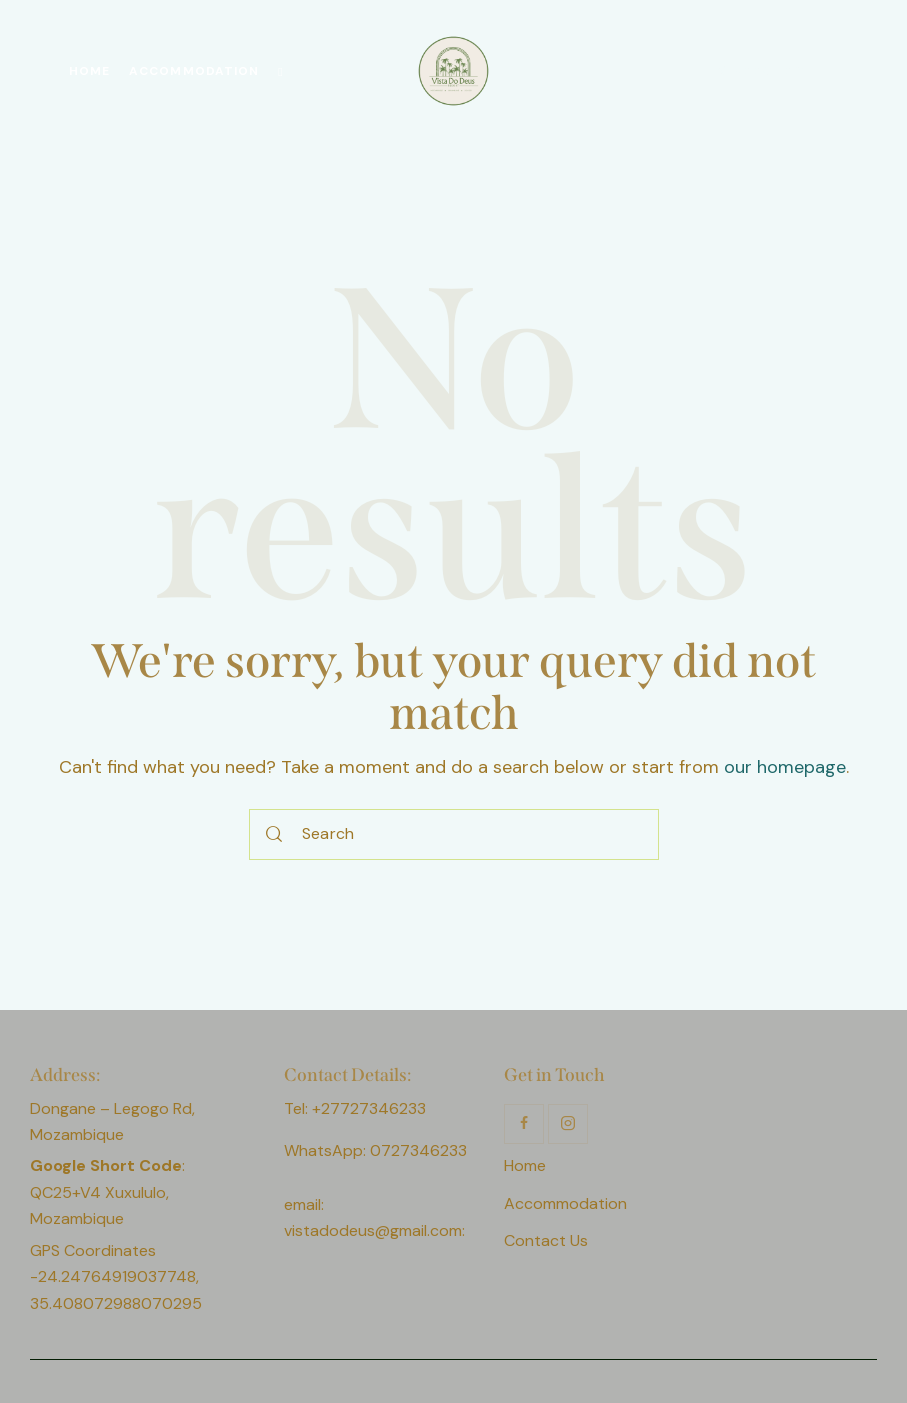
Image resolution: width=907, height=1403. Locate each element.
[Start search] (274, 834)
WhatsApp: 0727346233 (375, 1150)
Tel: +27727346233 (355, 1108)
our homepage (785, 767)
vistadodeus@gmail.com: (376, 1230)
